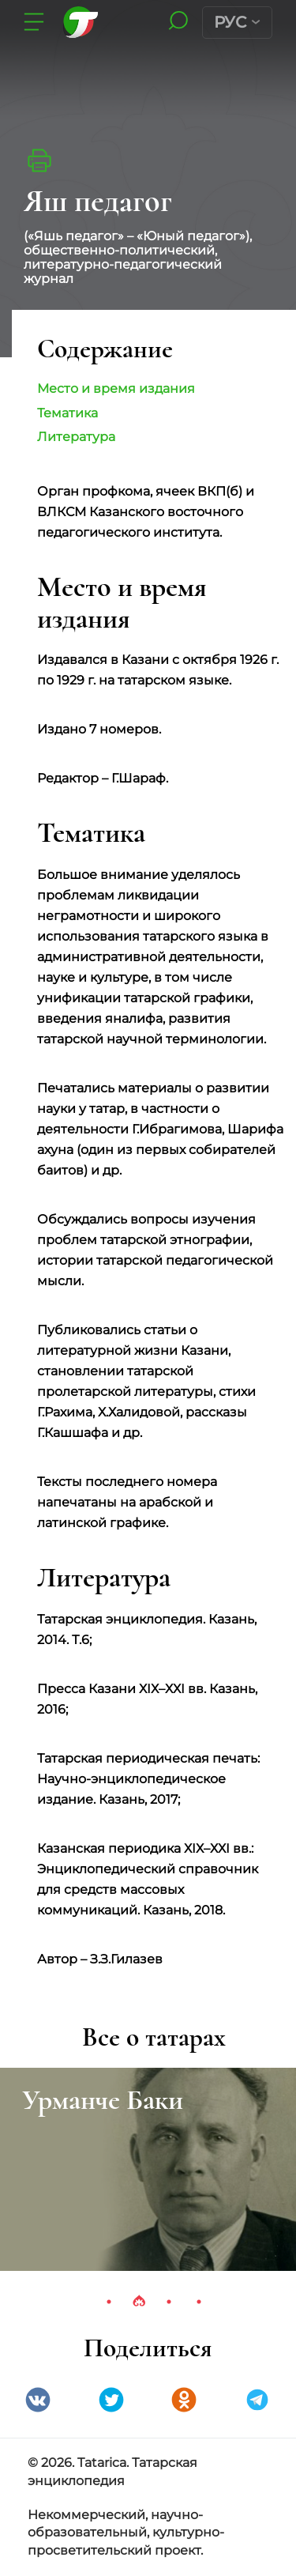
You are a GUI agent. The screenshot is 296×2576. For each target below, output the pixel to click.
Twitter (111, 2399)
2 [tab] (139, 2301)
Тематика (67, 413)
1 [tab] (109, 2301)
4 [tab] (199, 2301)
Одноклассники (184, 2399)
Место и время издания (116, 388)
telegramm (257, 2399)
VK (38, 2399)
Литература (76, 436)
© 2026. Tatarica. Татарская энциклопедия (112, 2471)
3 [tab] (169, 2301)
